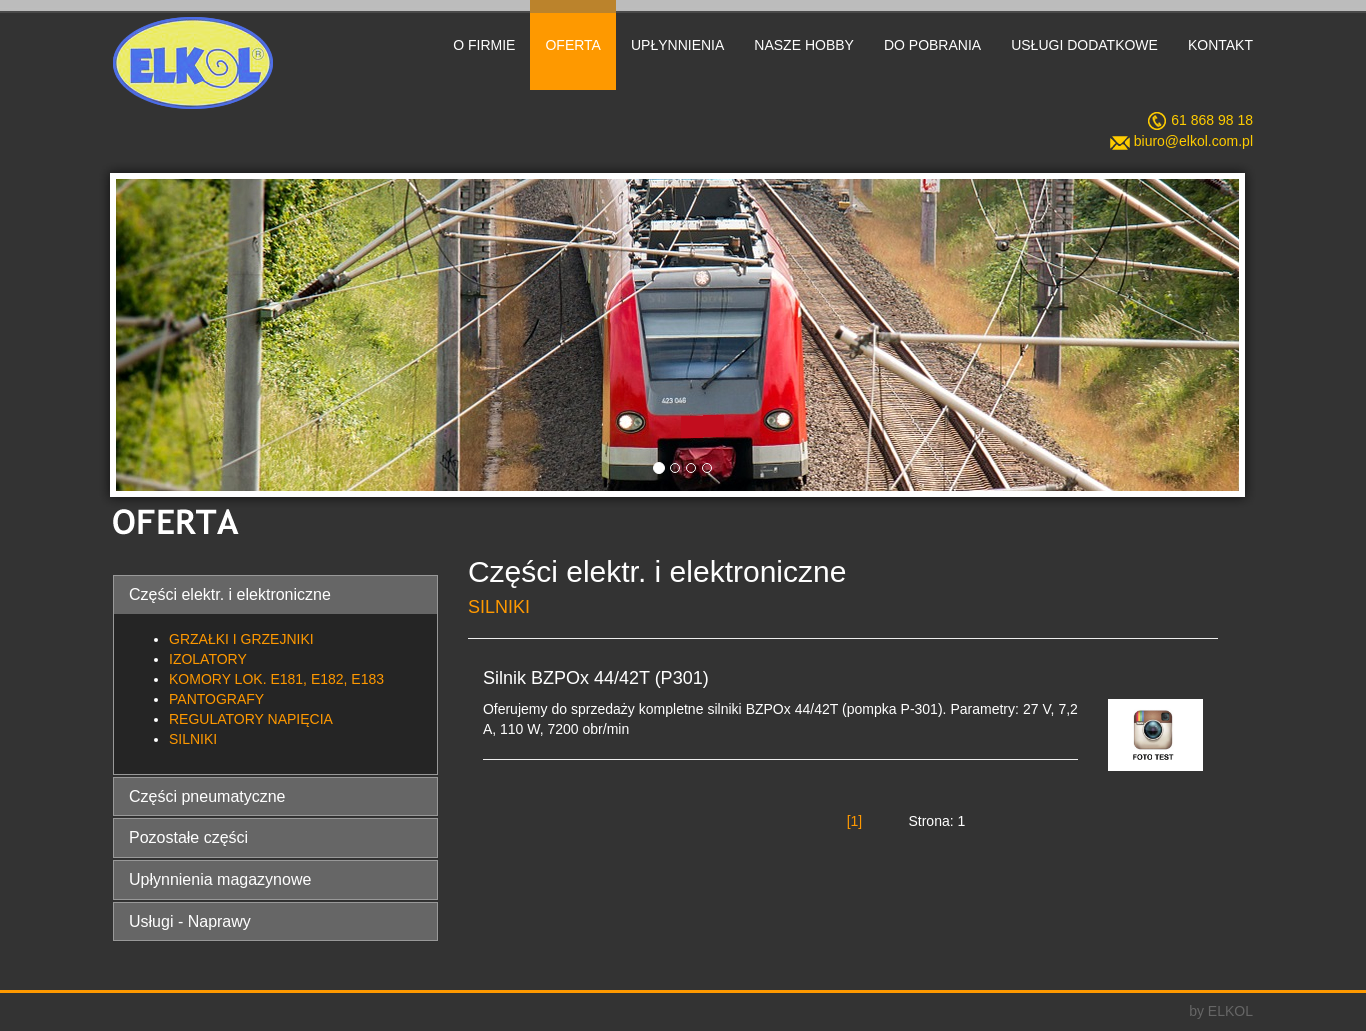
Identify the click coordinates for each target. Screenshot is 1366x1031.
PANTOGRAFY (216, 699)
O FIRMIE (484, 45)
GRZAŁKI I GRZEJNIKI (241, 639)
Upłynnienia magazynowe (220, 879)
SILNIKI (193, 739)
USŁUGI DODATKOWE (1084, 45)
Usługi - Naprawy (190, 921)
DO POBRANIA (932, 45)
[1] (855, 821)
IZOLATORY (208, 659)
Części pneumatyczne (207, 796)
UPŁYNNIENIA (677, 45)
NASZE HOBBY (804, 45)
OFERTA (573, 45)
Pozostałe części (188, 837)
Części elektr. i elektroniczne (230, 594)
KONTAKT (1220, 45)
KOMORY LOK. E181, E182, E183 (276, 679)
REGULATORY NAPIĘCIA (251, 719)
